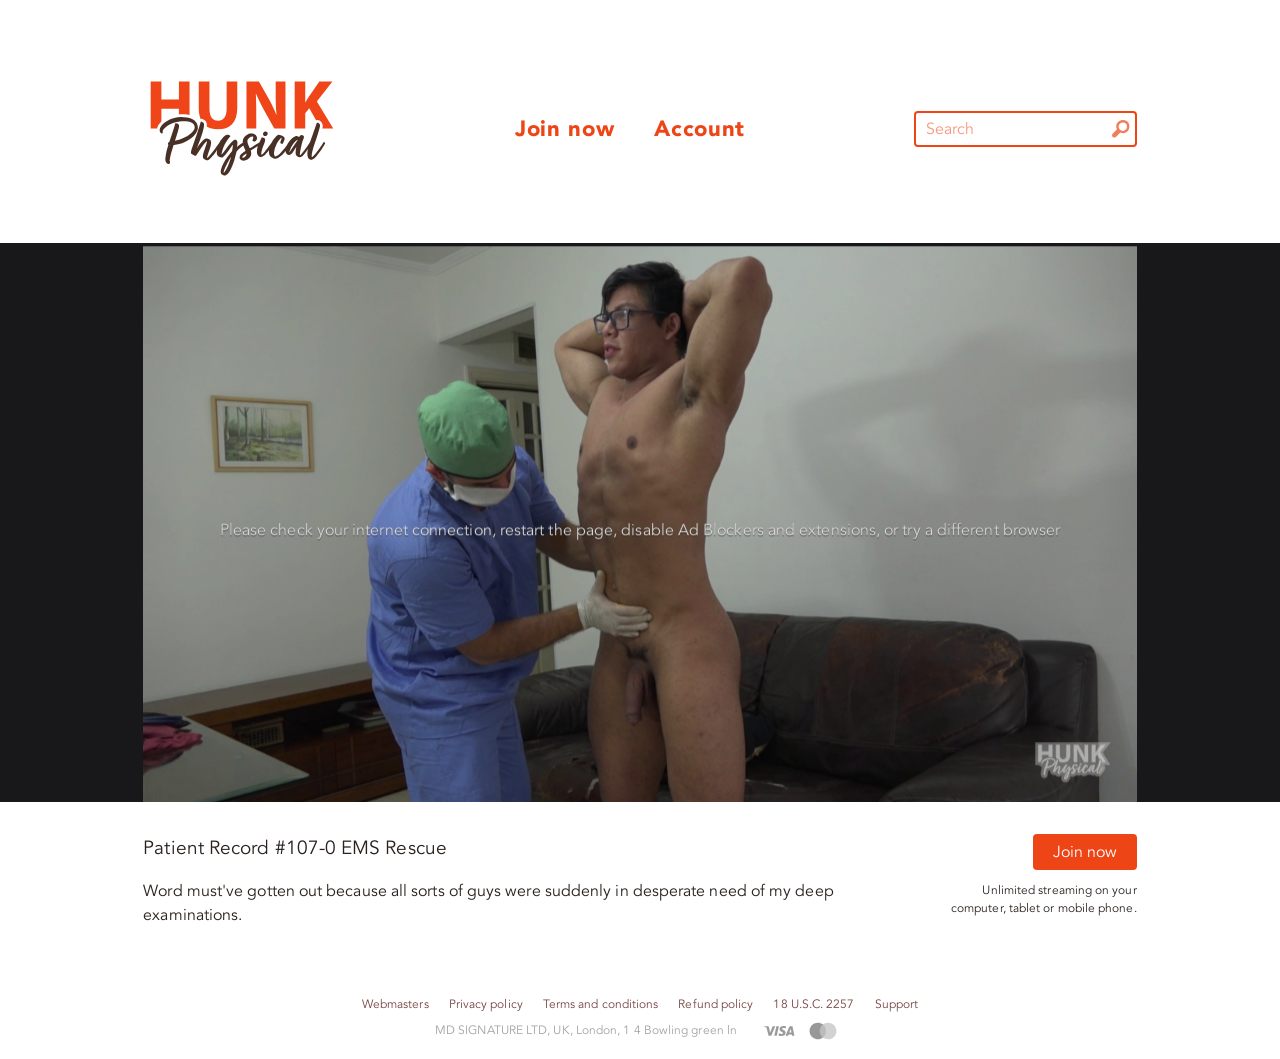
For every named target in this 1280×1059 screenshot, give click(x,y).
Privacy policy (486, 1004)
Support (897, 1004)
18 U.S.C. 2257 (813, 1004)
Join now (1085, 852)
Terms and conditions (601, 1004)
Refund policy (715, 1004)
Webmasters (395, 1004)
